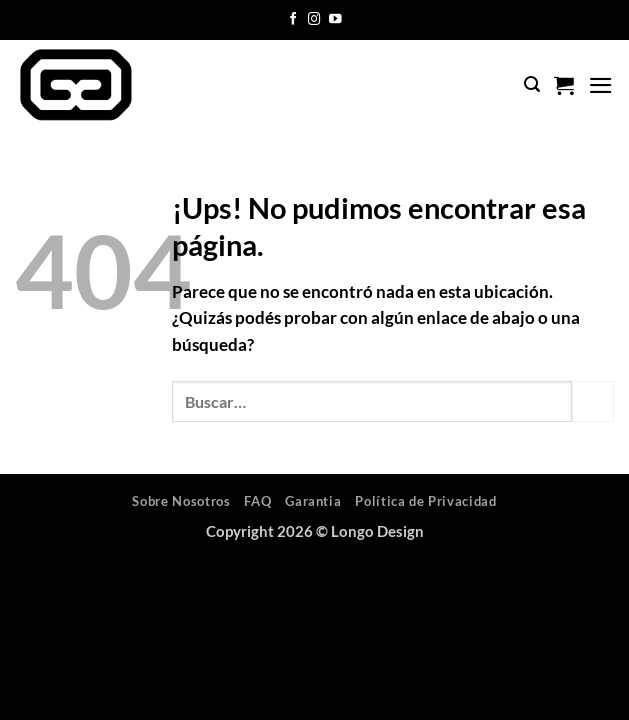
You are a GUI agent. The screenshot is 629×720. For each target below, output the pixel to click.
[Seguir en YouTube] (335, 20)
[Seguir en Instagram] (314, 20)
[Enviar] (593, 401)
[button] (532, 84)
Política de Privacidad (425, 501)
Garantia (313, 501)
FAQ (257, 501)
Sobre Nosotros (181, 501)
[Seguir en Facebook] (293, 20)
